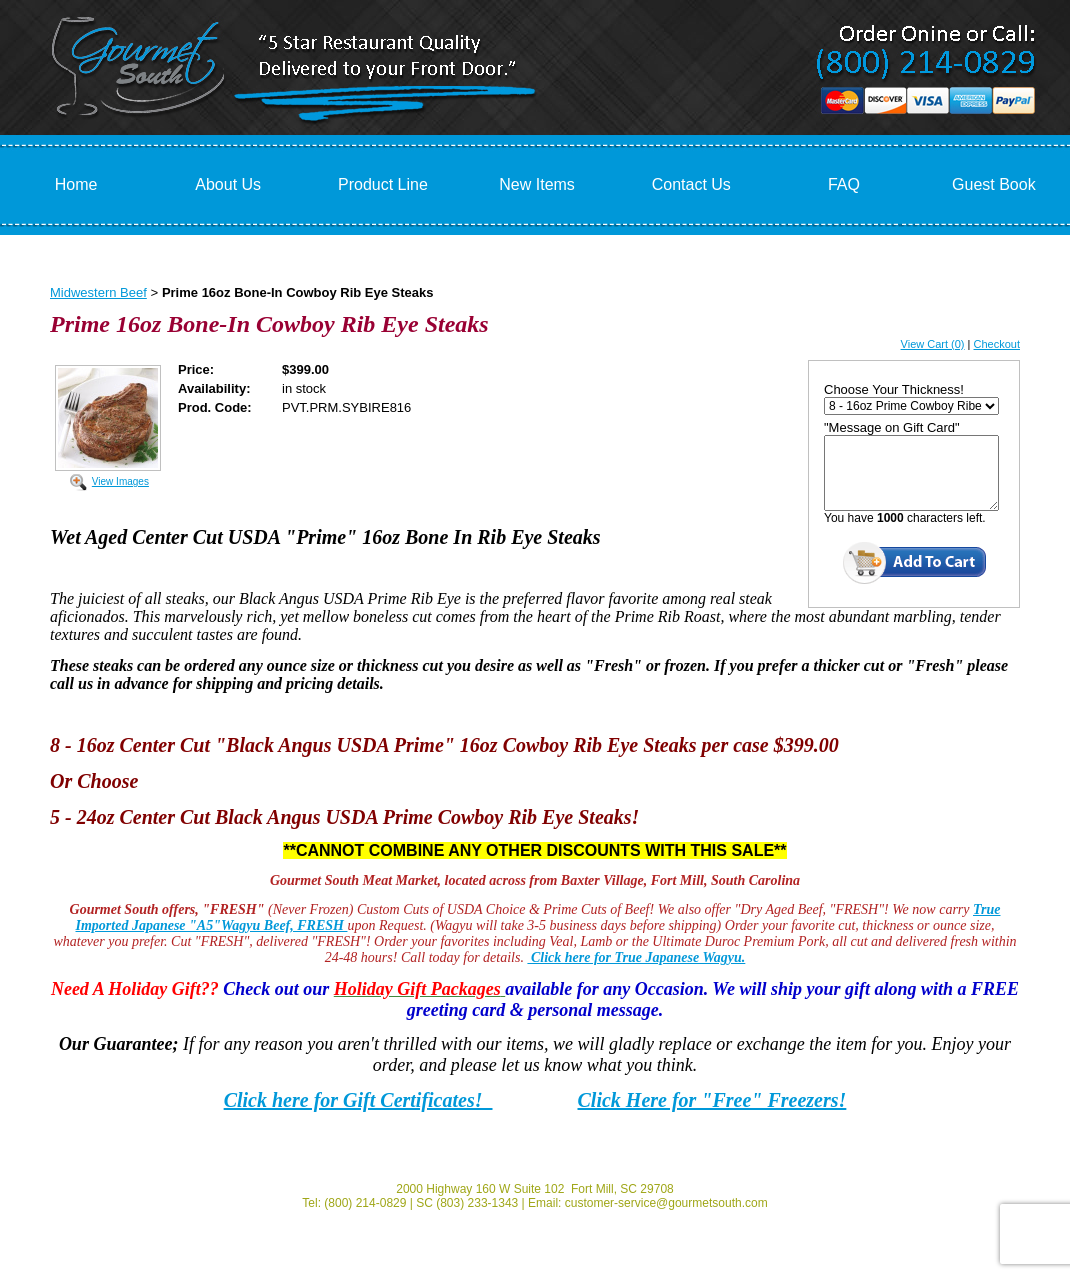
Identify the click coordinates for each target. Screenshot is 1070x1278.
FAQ (844, 184)
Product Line (383, 184)
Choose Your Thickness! (894, 389)
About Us (228, 184)
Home (76, 184)
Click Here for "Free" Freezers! (712, 1100)
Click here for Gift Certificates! (358, 1100)
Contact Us (691, 184)
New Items (537, 184)
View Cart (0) (933, 344)
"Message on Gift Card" (892, 427)
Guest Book (994, 184)
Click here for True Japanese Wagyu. (636, 957)
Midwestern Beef (98, 292)
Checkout (997, 344)
